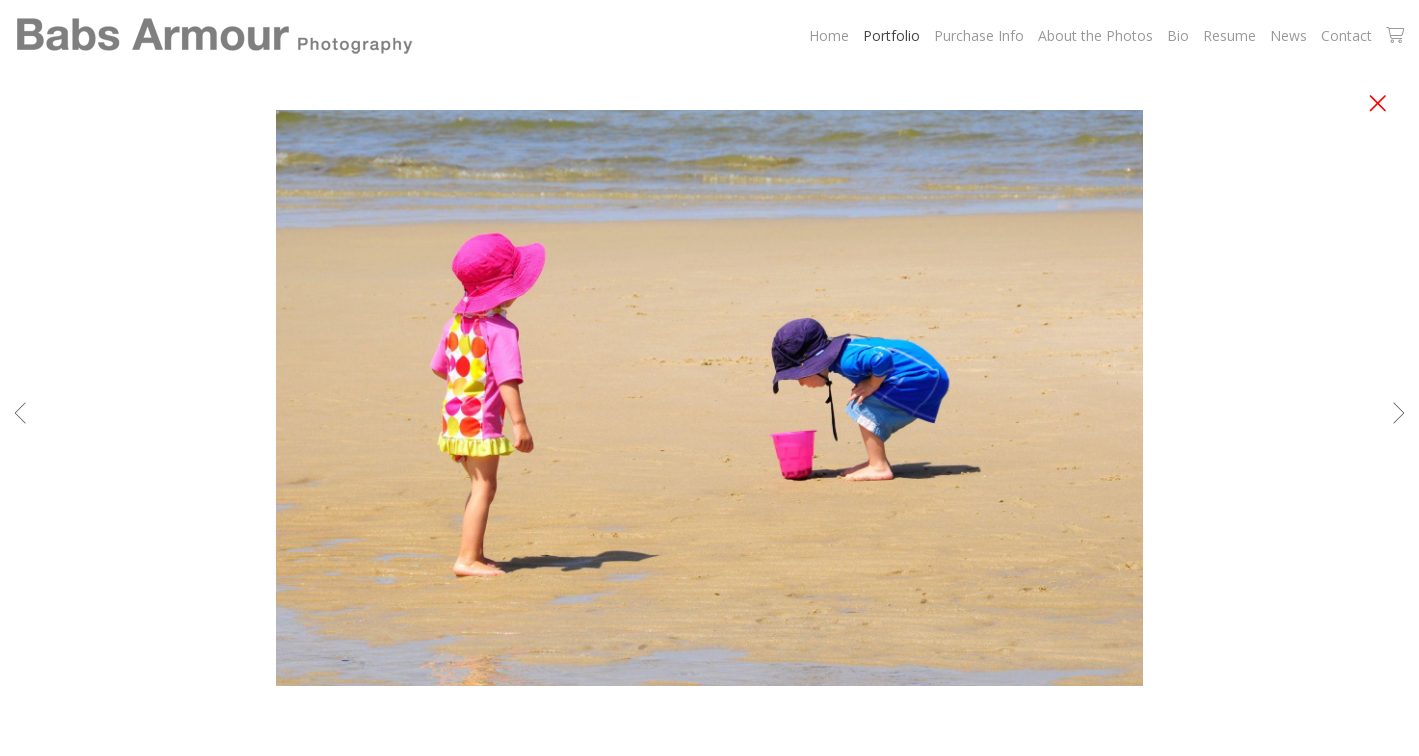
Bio (1178, 35)
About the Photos (1095, 35)
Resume (1229, 35)
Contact (1346, 35)
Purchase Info (979, 35)
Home (829, 35)
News (1288, 35)
